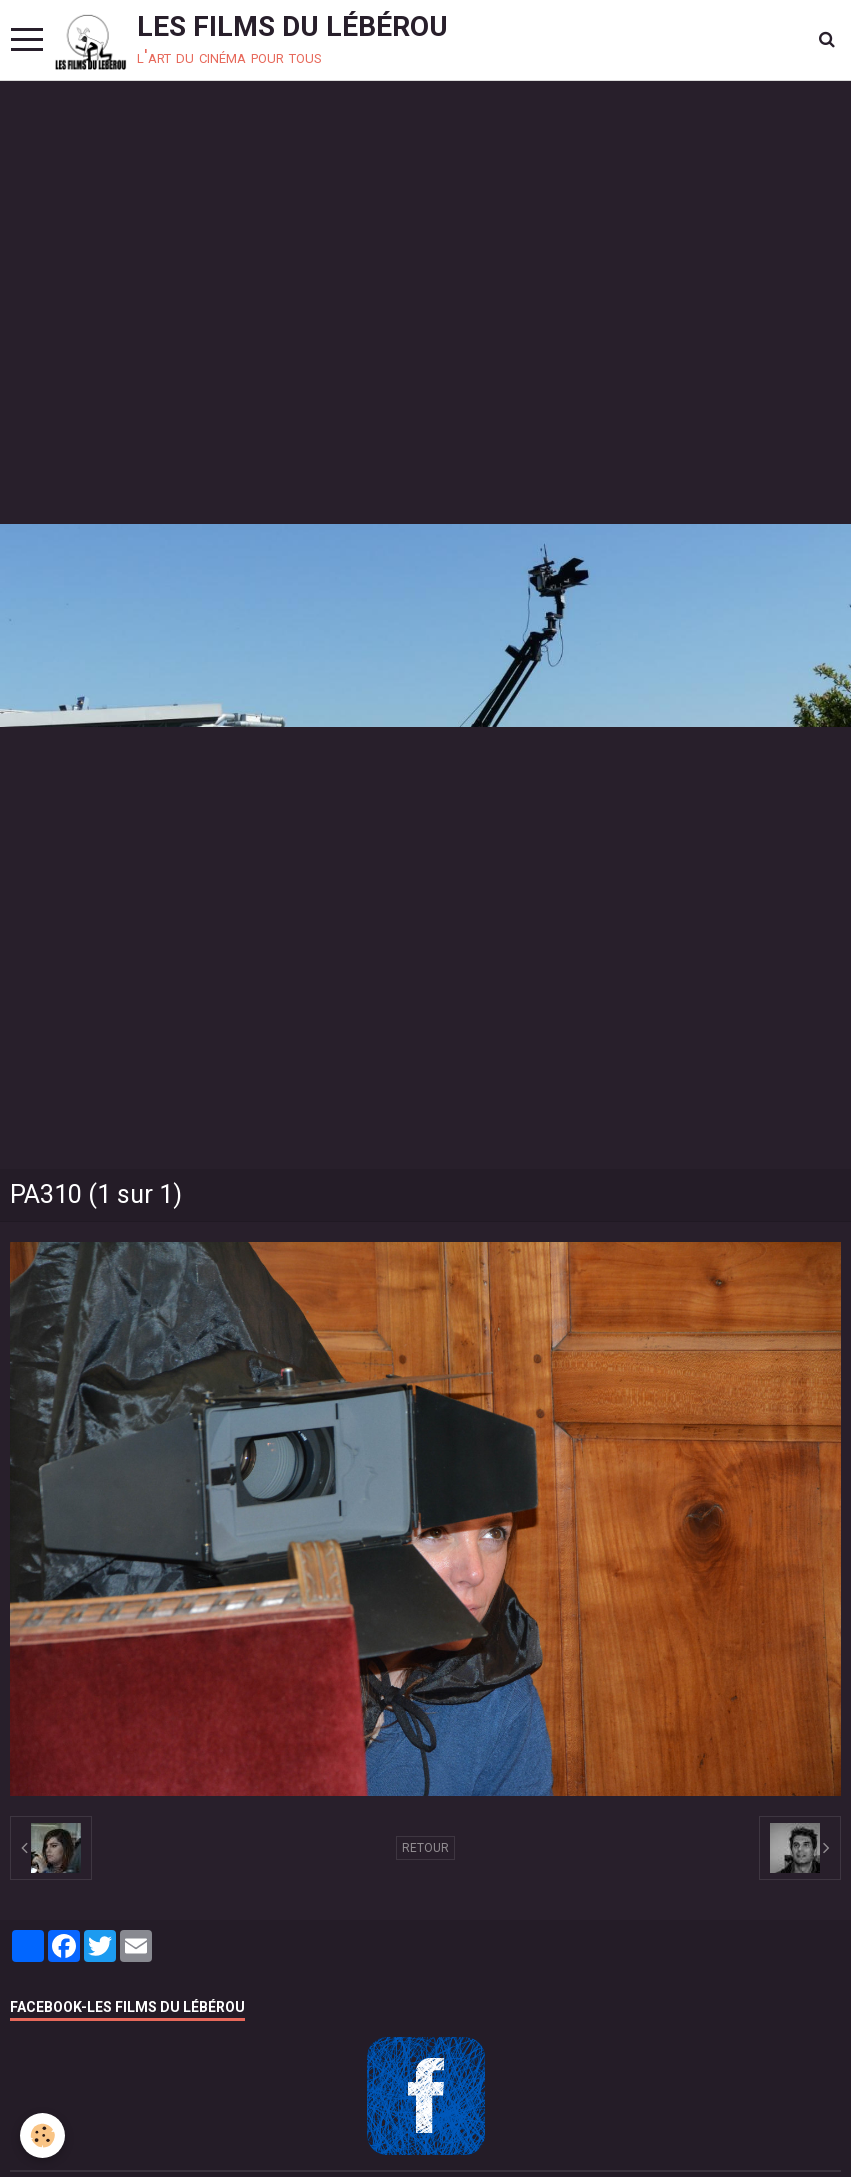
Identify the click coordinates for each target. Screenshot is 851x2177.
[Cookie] (42, 2135)
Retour (425, 1848)
